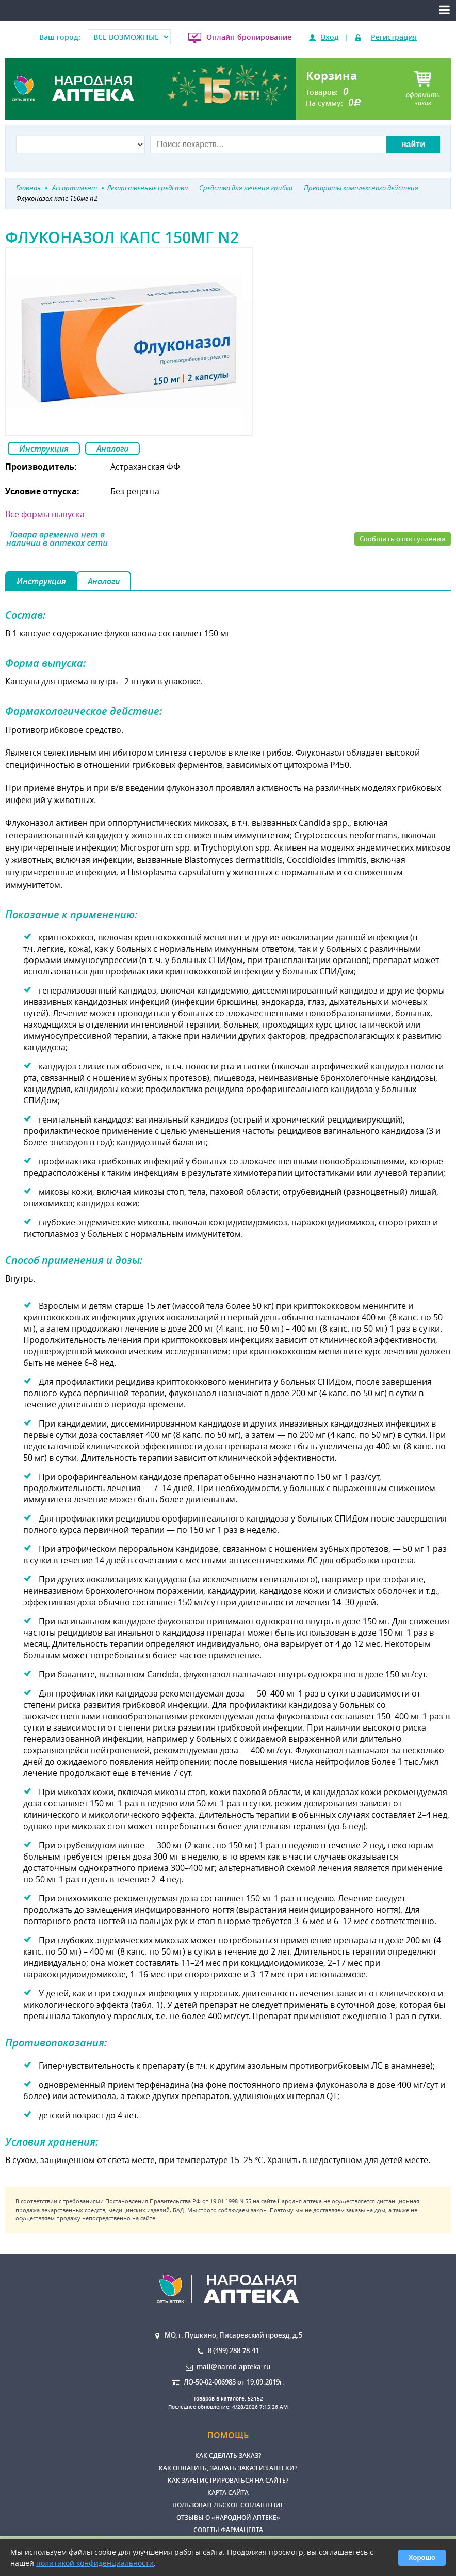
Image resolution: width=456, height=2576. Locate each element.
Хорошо (422, 2558)
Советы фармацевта (228, 2529)
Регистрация (394, 37)
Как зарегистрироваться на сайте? (228, 2480)
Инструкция (44, 448)
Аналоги (112, 448)
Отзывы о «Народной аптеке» (228, 2517)
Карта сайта (228, 2492)
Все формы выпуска (45, 514)
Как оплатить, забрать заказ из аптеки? (228, 2467)
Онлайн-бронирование (248, 37)
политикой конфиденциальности (95, 2563)
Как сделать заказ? (228, 2455)
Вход (330, 37)
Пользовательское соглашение (228, 2505)
